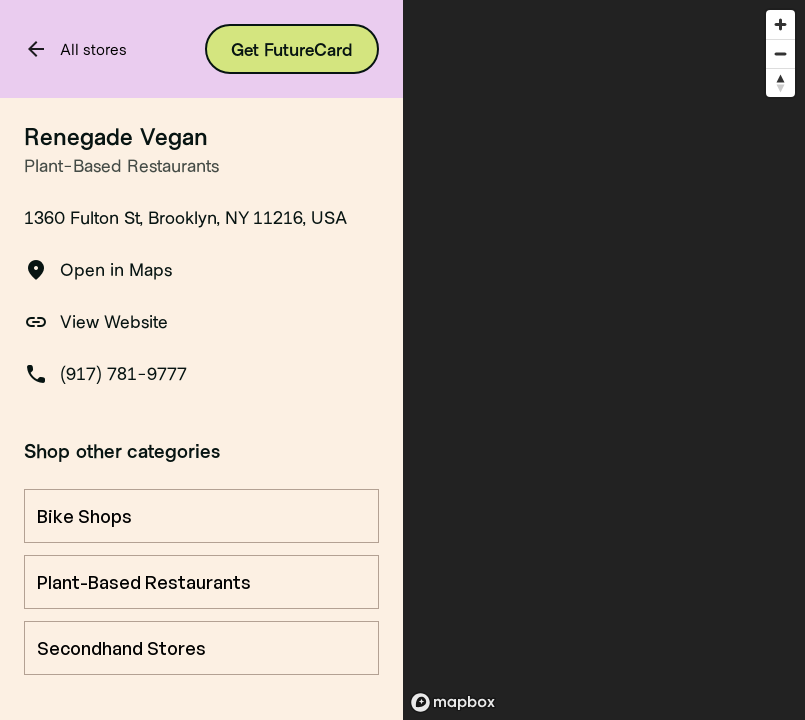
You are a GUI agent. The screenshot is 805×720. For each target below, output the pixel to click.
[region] (604, 360)
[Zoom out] (780, 53)
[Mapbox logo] (453, 702)
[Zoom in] (780, 24)
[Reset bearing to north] (780, 82)
